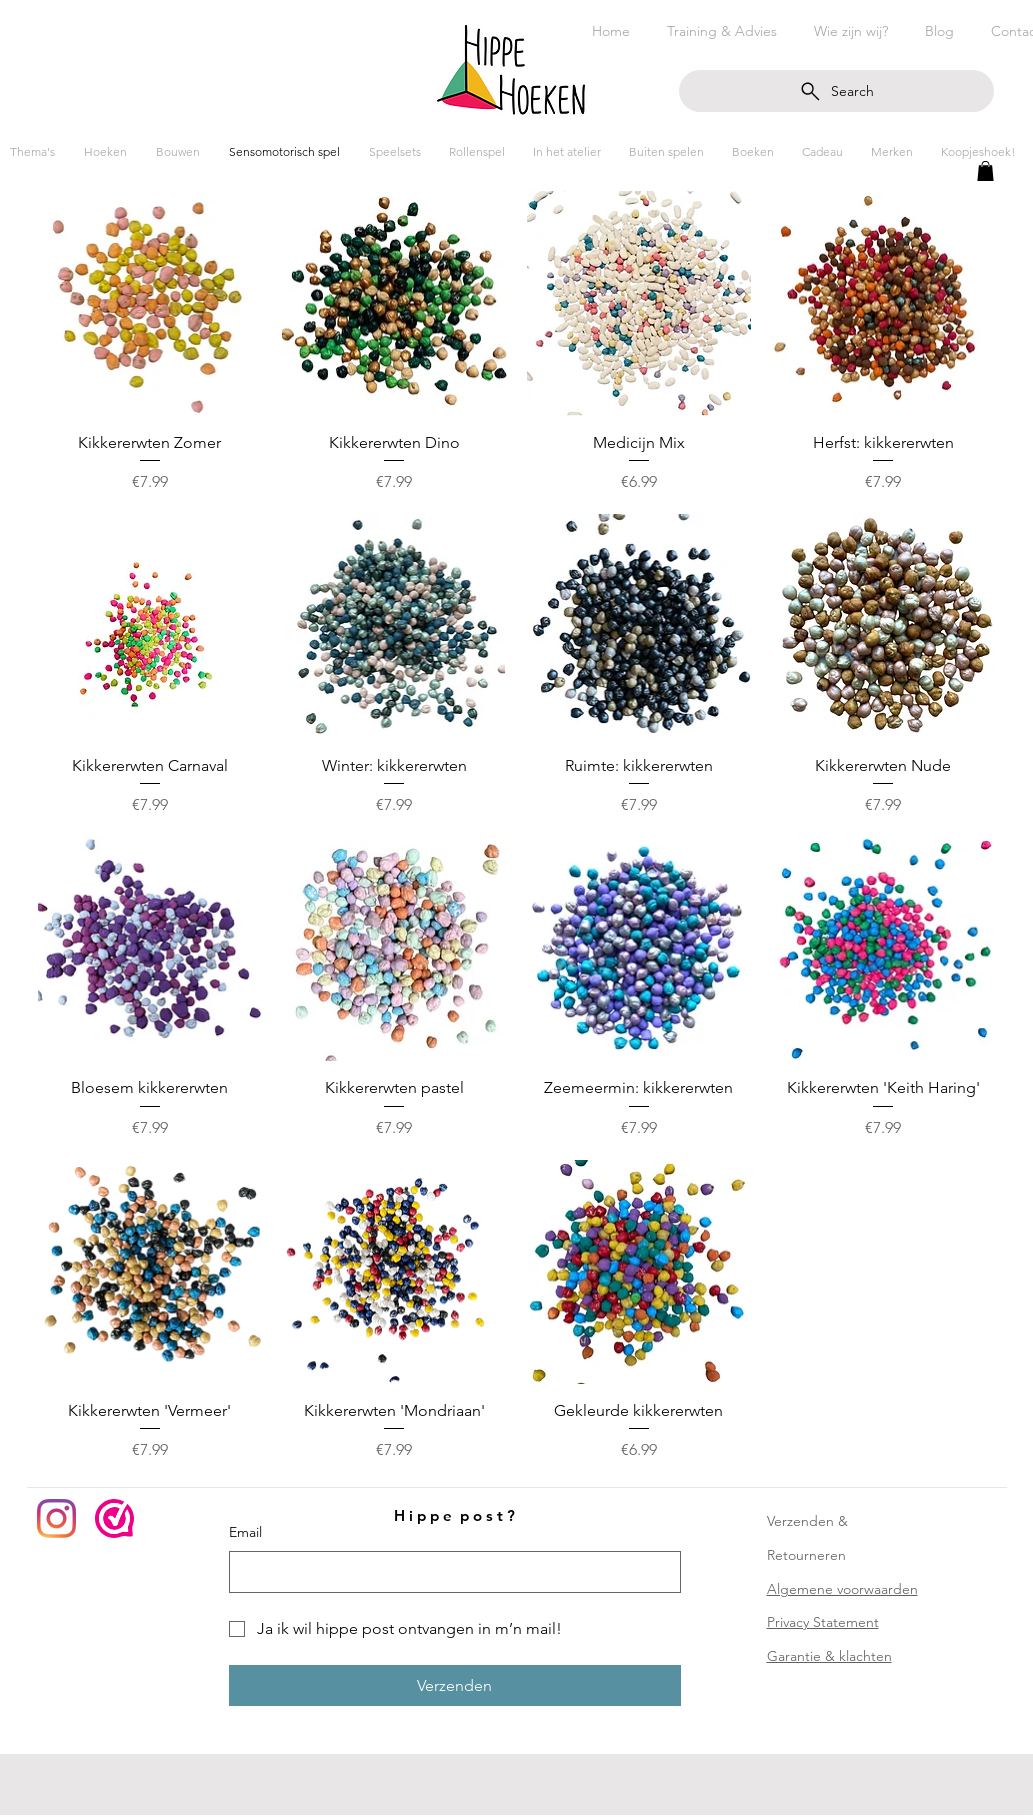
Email (245, 1532)
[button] (985, 171)
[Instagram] (56, 1518)
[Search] (836, 91)
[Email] (449, 1572)
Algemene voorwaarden (842, 1589)
